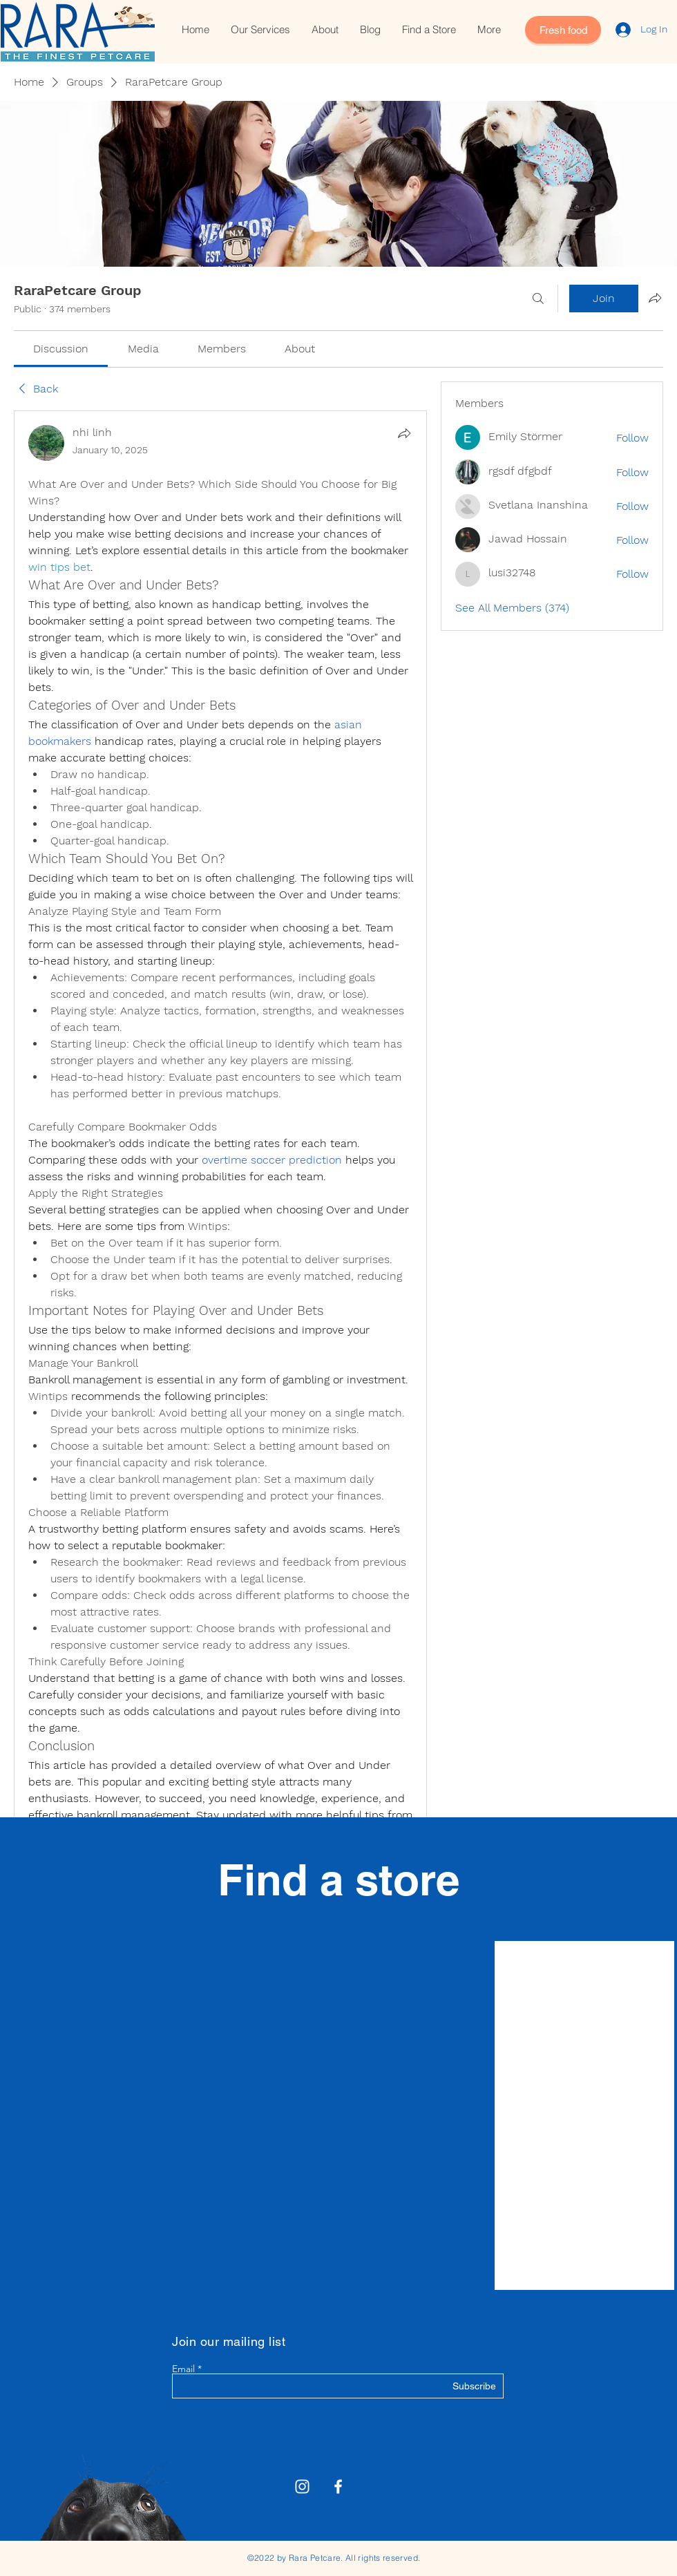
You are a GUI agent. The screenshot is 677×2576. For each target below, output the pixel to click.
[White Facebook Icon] (338, 2486)
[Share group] (655, 298)
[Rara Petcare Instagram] (302, 2486)
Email (183, 2369)
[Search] (538, 298)
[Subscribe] (461, 2387)
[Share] (404, 433)
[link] (60, 348)
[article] (220, 1186)
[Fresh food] (563, 30)
